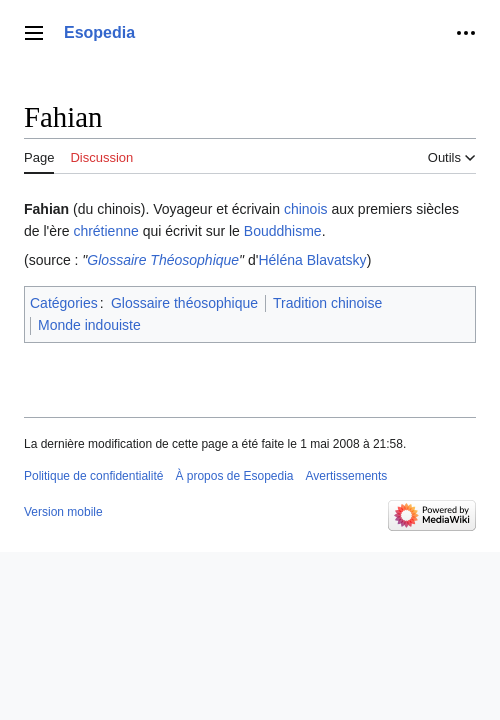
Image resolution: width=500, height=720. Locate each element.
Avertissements (347, 476)
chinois (306, 209)
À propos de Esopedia (234, 476)
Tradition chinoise (327, 303)
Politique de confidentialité (93, 476)
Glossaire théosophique (184, 303)
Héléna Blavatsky (312, 260)
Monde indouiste (89, 325)
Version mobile (63, 512)
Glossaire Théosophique (163, 260)
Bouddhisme (283, 231)
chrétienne (105, 231)
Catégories (64, 303)
